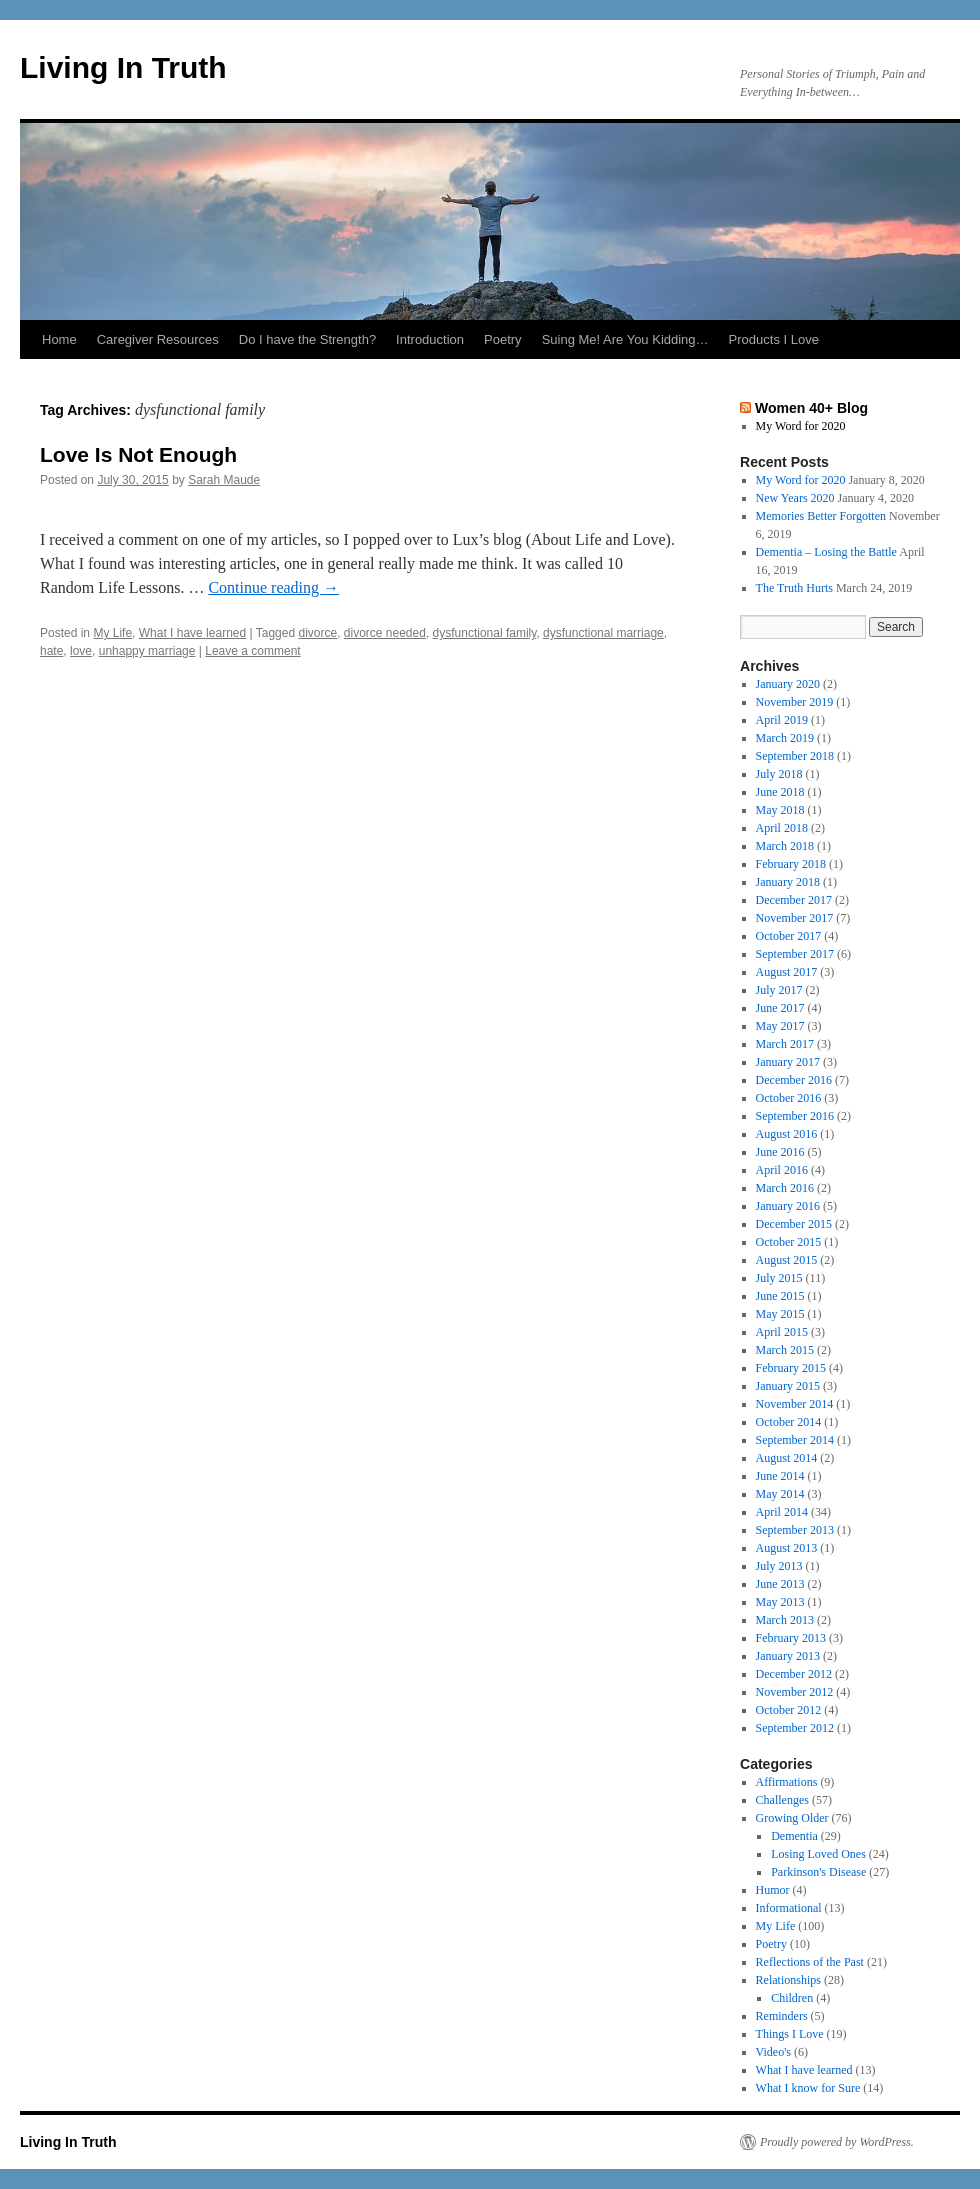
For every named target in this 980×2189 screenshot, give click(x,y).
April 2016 (782, 1170)
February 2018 (791, 864)
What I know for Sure (808, 2088)
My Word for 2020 (801, 426)
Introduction (430, 339)
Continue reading (273, 587)
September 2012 (795, 1728)
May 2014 (780, 1494)
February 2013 (791, 1638)
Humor (773, 1890)
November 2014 (795, 1404)
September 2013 (795, 1530)
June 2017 (780, 1008)
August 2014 (787, 1458)
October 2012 (789, 1710)
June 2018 (780, 792)
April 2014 (782, 1512)
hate (51, 651)
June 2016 (780, 1152)
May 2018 (780, 810)
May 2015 (780, 1314)
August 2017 (787, 972)
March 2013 (785, 1620)
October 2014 (789, 1422)
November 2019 (795, 702)
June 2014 (780, 1476)
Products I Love (774, 339)
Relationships (788, 1980)
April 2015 (782, 1332)
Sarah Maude (224, 480)
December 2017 (794, 900)
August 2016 (787, 1134)
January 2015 (788, 1386)
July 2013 (779, 1566)
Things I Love (790, 2034)
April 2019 (782, 720)
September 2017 (795, 954)
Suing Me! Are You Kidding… (625, 339)
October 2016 (789, 1098)
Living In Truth (123, 67)
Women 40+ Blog (811, 408)
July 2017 (779, 990)
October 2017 (789, 936)
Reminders (782, 2016)
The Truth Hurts (794, 588)
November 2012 (795, 1692)
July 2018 (779, 774)
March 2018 (785, 846)
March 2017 (785, 1044)
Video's (773, 2052)
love (81, 651)
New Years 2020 (795, 498)
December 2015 (794, 1224)
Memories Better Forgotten (821, 516)
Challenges (782, 1800)
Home (59, 339)
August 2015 (787, 1260)
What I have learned (192, 633)
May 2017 (780, 1026)
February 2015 (791, 1368)
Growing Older (792, 1818)
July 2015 (779, 1278)
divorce (317, 633)
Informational (789, 1908)
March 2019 (785, 738)
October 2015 (789, 1242)
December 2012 (794, 1674)
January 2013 (788, 1656)
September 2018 (795, 756)
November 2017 (795, 918)
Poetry (503, 339)
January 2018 (788, 882)
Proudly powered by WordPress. (837, 2142)
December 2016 (794, 1080)
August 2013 (787, 1548)
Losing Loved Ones (818, 1854)
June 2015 (780, 1296)
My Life (112, 633)
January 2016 (788, 1206)
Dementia (794, 1836)
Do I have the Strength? (307, 339)
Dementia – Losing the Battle (826, 552)
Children (792, 1998)
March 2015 (785, 1350)
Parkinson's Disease (818, 1872)
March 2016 (785, 1188)
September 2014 (795, 1440)
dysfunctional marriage (603, 633)
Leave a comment (252, 651)
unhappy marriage (147, 651)
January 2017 (788, 1062)
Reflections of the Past (810, 1962)
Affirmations (787, 1782)
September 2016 (795, 1116)
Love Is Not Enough (138, 454)
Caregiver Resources (158, 339)
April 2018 (782, 828)
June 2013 (780, 1584)
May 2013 (780, 1602)
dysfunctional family (485, 633)
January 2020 (788, 684)
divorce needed (385, 633)
